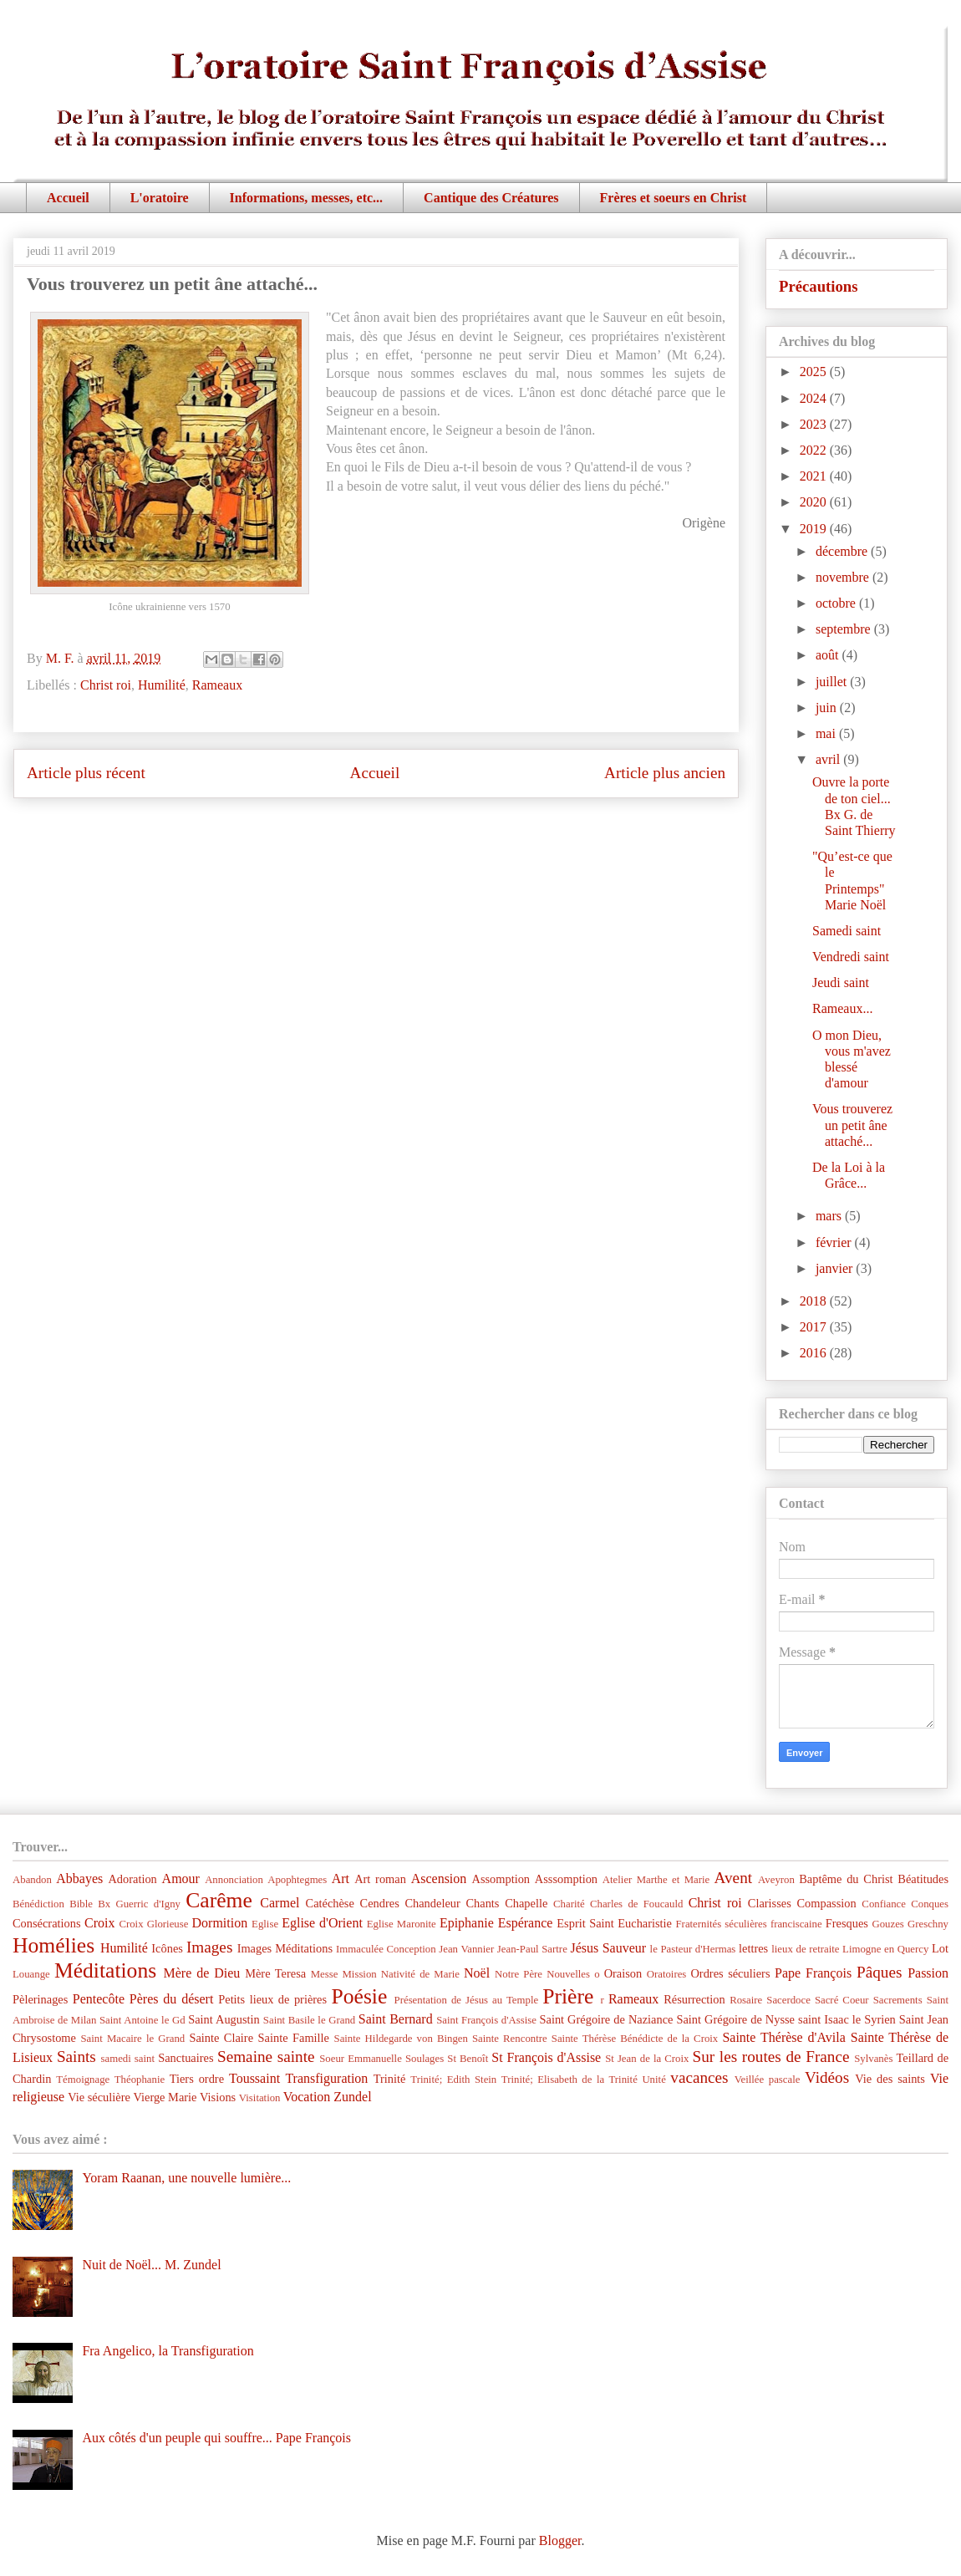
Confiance (884, 1904)
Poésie (360, 1996)
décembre (843, 551)
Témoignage (82, 2079)
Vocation (307, 2097)
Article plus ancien (664, 772)
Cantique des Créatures (491, 198)
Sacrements (898, 2000)
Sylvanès (873, 2058)
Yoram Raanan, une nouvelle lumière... (186, 2178)
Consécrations (47, 1923)
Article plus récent (86, 772)
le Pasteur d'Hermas (693, 1949)
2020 (815, 502)
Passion (928, 1973)
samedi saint (128, 2058)
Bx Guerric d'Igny (139, 1904)
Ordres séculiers (730, 1973)
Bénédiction (38, 1904)
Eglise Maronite (401, 1924)
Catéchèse (330, 1903)
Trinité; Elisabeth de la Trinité (569, 2079)
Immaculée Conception (386, 1949)
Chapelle (526, 1903)
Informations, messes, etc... (307, 198)
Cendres (379, 1903)
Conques (929, 1904)
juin (828, 707)
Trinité (390, 2078)
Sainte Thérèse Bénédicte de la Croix (635, 2038)
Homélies (53, 1945)
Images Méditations (285, 1948)
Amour (181, 1878)
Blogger (560, 2540)
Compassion (826, 1903)
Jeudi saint (840, 982)
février (835, 1242)
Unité (653, 2079)
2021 (815, 476)
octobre (837, 603)
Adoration (132, 1879)
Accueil (68, 198)
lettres (753, 1948)
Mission (359, 1974)
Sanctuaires (185, 2057)
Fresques (847, 1923)
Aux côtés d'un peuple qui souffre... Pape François (216, 2438)
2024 (815, 398)
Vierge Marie (164, 2097)
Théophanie (139, 2079)
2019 (815, 529)
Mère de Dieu (201, 1973)
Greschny (928, 1924)
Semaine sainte (266, 2056)
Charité (569, 1904)
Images (209, 1947)
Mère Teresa (275, 1973)
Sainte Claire (221, 2037)
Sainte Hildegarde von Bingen (401, 2038)
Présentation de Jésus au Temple (466, 2000)
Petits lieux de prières (272, 1999)
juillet (833, 682)
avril (829, 759)
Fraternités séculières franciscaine (749, 1924)
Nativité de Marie (420, 1974)
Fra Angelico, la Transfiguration (167, 2351)
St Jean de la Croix (647, 2058)
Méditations (105, 1970)
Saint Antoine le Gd (142, 2020)
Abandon (32, 1880)
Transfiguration (326, 2078)
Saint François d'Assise (486, 2020)
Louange (31, 1974)
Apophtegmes (297, 1880)
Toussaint (254, 2078)
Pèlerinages (40, 1999)
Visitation (260, 2098)
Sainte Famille (293, 2037)
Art (340, 1878)
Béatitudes (922, 1879)
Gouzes (887, 1924)
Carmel (279, 1903)
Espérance (525, 1923)
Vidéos (827, 2077)
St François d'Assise (546, 2057)
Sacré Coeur (842, 2000)
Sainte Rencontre (509, 2038)
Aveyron (776, 1880)
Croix (99, 1923)
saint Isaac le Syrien (847, 2019)
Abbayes (79, 1878)
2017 (815, 1327)
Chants (482, 1903)
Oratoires (667, 1974)
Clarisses (769, 1903)
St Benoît (467, 2058)
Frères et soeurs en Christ (673, 198)
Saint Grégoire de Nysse (735, 2019)
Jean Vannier (466, 1949)
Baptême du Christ (845, 1879)
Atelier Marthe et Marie (656, 1880)
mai (827, 733)
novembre (844, 577)
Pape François (813, 1973)
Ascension (439, 1878)
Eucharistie (645, 1923)
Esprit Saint (585, 1923)
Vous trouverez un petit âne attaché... (852, 1125)
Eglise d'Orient (322, 1923)
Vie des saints (890, 2078)
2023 (815, 424)
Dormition (220, 1923)
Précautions (818, 286)
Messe (324, 1974)
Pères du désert (172, 1999)
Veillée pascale (768, 2079)
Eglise (265, 1924)
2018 (815, 1301)
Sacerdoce (788, 2000)
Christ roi (105, 685)
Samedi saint (846, 931)
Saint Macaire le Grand (132, 2038)
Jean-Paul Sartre (532, 1949)
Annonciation (234, 1880)
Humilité (162, 685)
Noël (477, 1973)
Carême (219, 1900)
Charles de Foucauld (636, 1904)
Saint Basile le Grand (309, 2020)
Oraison (623, 1973)
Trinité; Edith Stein (453, 2079)
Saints (76, 2056)
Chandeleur (432, 1903)
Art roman (380, 1879)
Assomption (501, 1879)
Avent (733, 1877)
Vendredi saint (850, 956)
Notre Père (518, 1974)
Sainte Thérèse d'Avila (783, 2037)
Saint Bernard (395, 2019)
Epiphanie (467, 1923)
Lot (940, 1948)
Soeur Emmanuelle (360, 2058)
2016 (815, 1353)
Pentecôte (99, 1999)
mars (830, 1216)
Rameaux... (842, 1008)
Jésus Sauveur (608, 1948)
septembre (845, 629)
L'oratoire (159, 198)
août (829, 655)
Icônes (167, 1948)
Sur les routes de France (771, 2056)
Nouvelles (568, 1974)
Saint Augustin (224, 2019)
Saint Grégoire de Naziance (607, 2019)
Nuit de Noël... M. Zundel (151, 2265)
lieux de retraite (805, 1949)
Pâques (879, 1972)
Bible (81, 1904)
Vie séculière (99, 2097)
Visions (218, 2097)
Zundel (352, 2097)
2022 (815, 450)
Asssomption (566, 1879)
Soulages (424, 2058)
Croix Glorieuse (153, 1924)
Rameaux (217, 685)
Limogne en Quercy (885, 1949)
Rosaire (746, 2000)
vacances (699, 2077)
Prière (567, 1996)
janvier (836, 1268)
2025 (815, 371)
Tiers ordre (197, 2078)
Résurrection (694, 1999)
